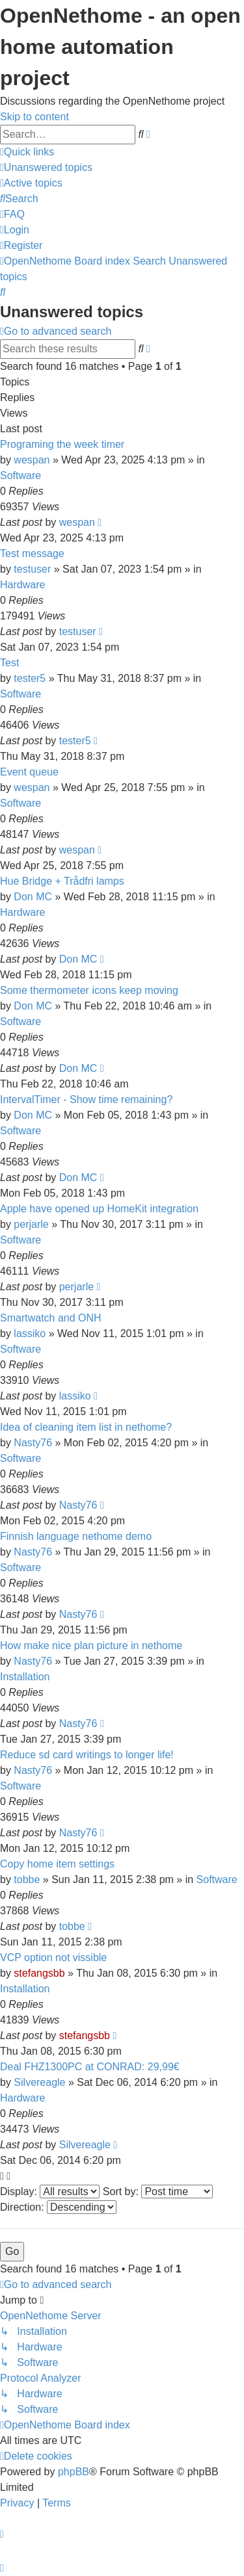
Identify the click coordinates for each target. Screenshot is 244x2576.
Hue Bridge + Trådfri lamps (62, 881)
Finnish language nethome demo (76, 1536)
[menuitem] (46, 167)
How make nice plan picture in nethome (91, 1645)
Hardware (22, 584)
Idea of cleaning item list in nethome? (86, 1427)
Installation (25, 1676)
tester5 (30, 678)
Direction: (58, 2207)
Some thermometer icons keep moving (89, 990)
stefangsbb (39, 1973)
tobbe (27, 1879)
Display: (50, 2191)
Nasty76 (33, 1442)
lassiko (30, 1333)
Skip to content (34, 116)
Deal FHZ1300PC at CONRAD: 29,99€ (90, 2066)
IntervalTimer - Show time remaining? (86, 1099)
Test (9, 662)
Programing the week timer (62, 444)
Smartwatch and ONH (51, 1317)
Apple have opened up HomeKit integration (99, 1208)
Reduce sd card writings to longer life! (87, 1754)
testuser (32, 569)
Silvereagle (39, 2082)
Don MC (33, 896)
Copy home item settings (57, 1863)
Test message (32, 553)
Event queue (29, 771)
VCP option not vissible (53, 1957)
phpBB (73, 2471)
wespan (31, 459)
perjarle (31, 1224)
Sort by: (158, 2191)
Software (20, 475)
